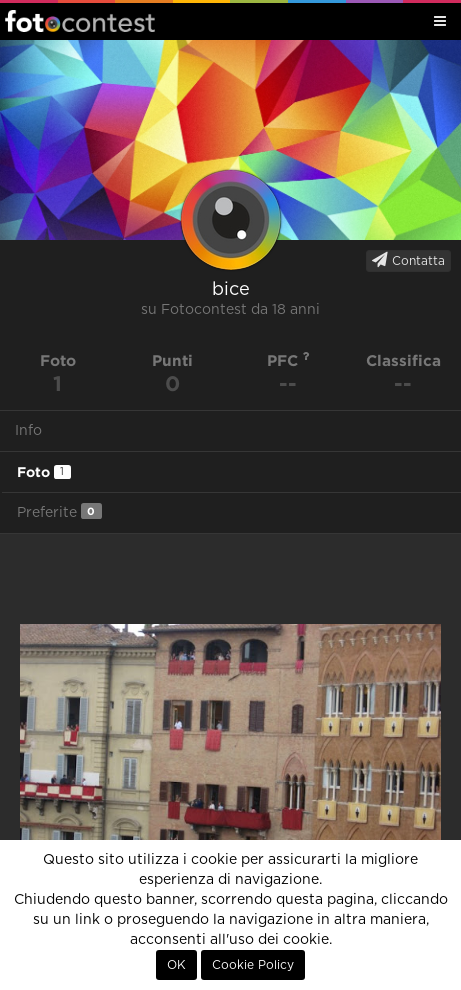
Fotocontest (80, 21)
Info (28, 431)
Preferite (59, 511)
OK (176, 965)
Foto (44, 472)
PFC (288, 360)
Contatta (408, 260)
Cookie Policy (253, 965)
